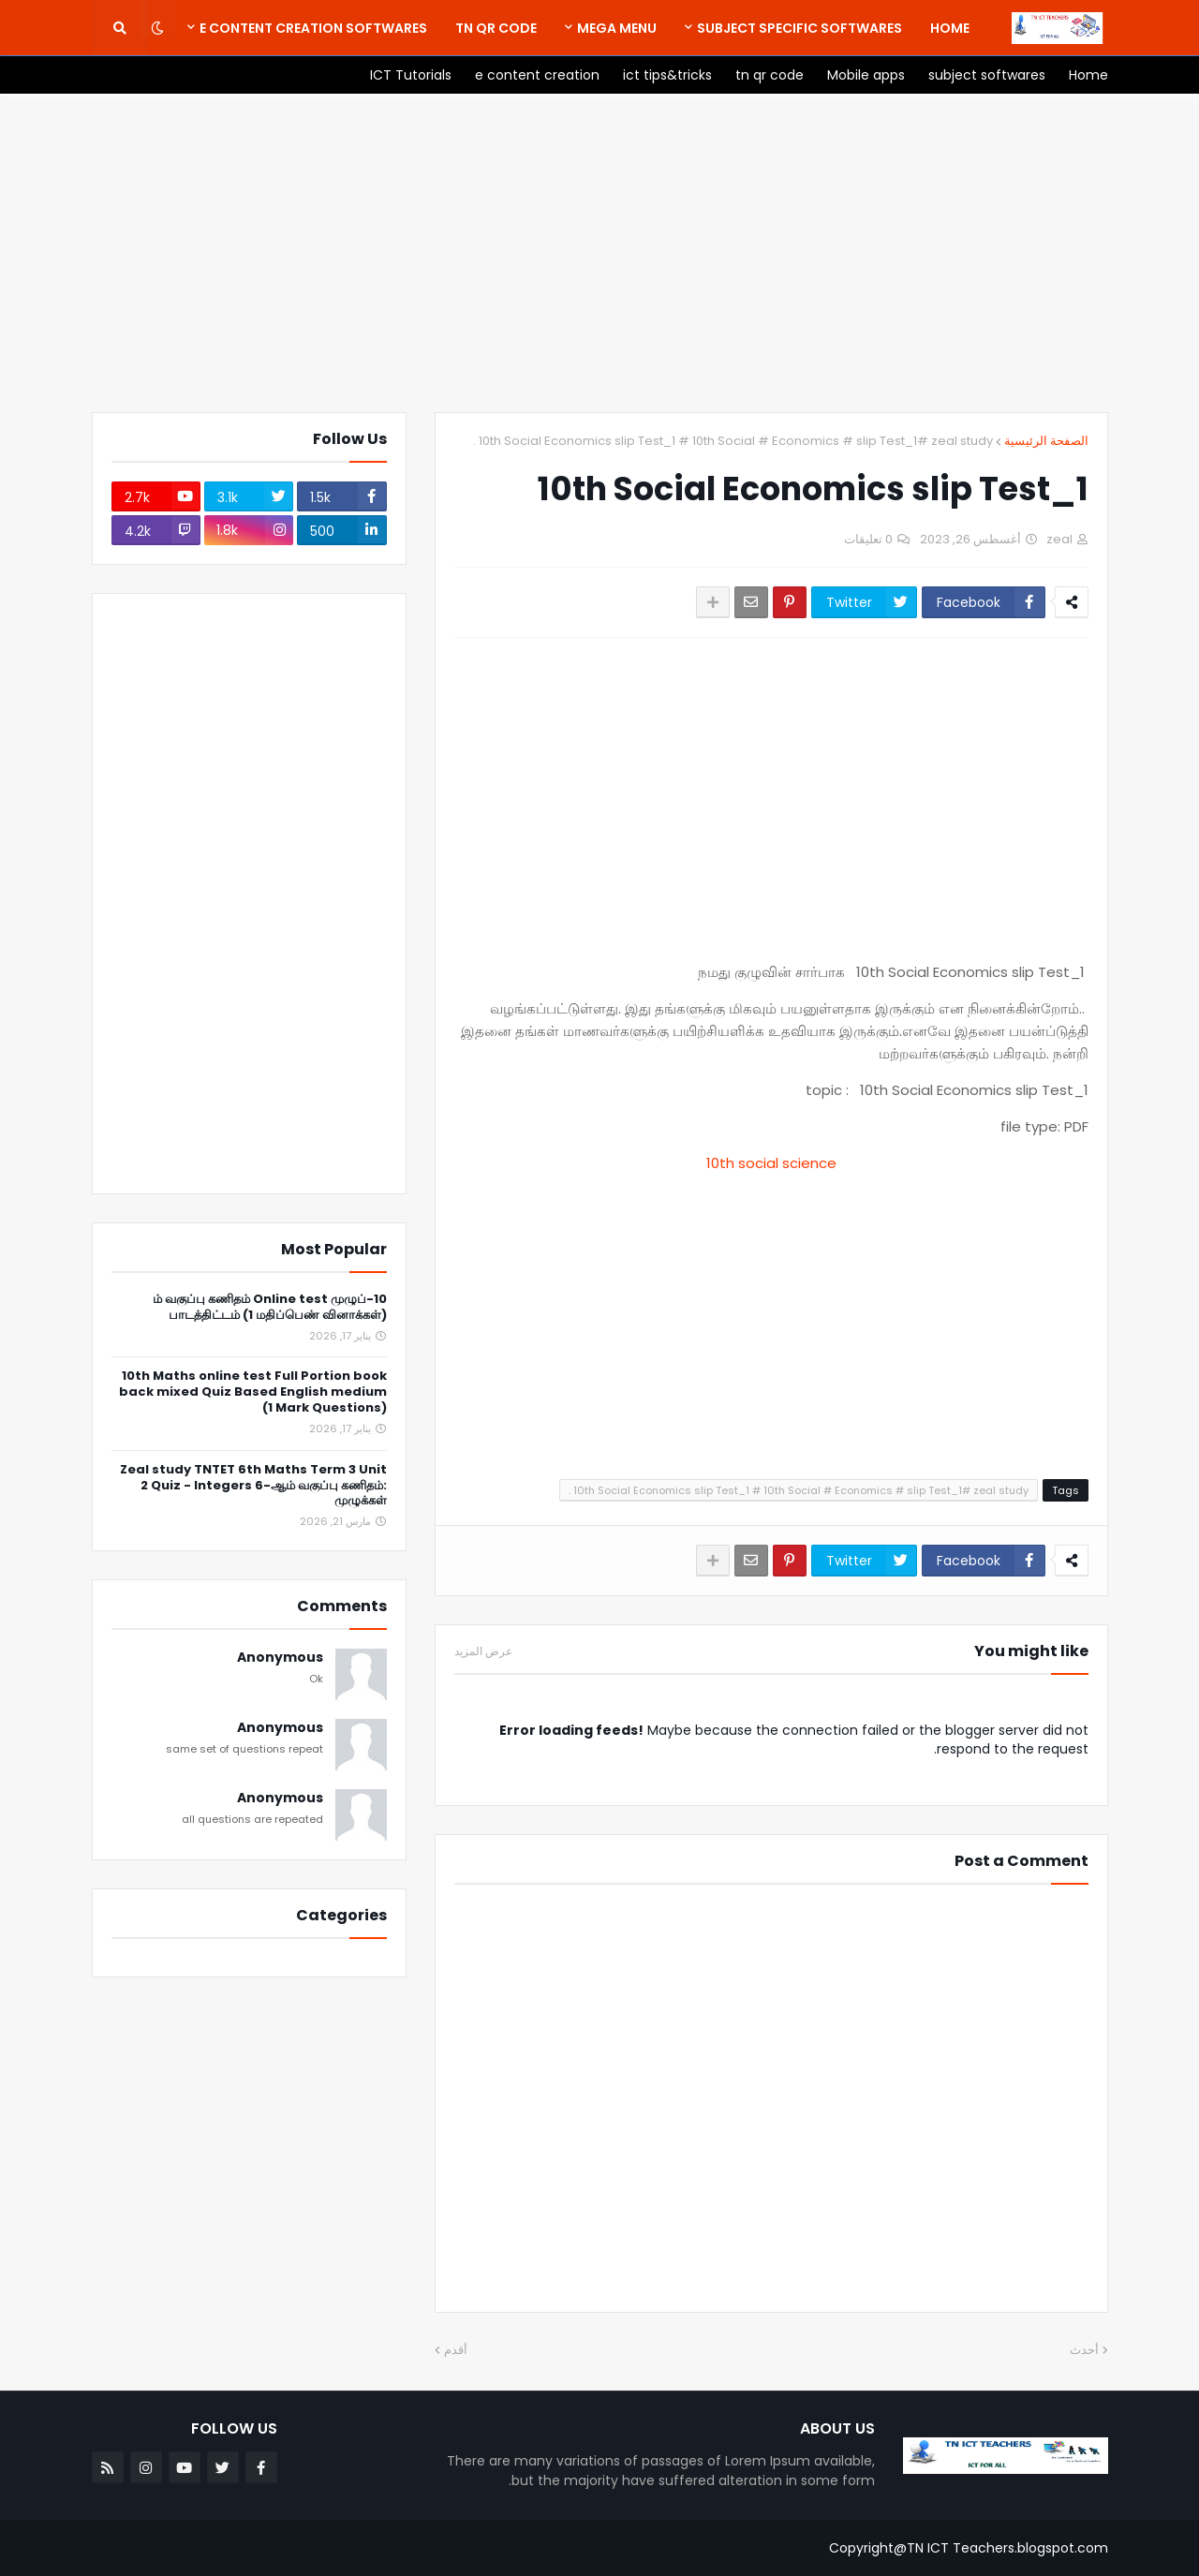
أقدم (455, 2350)
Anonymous (280, 1657)
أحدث (1084, 2350)
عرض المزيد (483, 1651)
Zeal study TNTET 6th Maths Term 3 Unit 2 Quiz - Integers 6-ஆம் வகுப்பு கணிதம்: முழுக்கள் (253, 1486)
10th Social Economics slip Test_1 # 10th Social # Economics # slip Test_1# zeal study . (733, 441)
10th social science (771, 1163)
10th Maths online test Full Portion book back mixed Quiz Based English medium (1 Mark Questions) (253, 1392)
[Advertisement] (600, 253)
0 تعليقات (868, 539)
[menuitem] (950, 28)
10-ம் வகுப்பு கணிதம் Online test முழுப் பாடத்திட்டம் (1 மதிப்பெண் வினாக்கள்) (270, 1308)
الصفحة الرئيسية (1046, 441)
